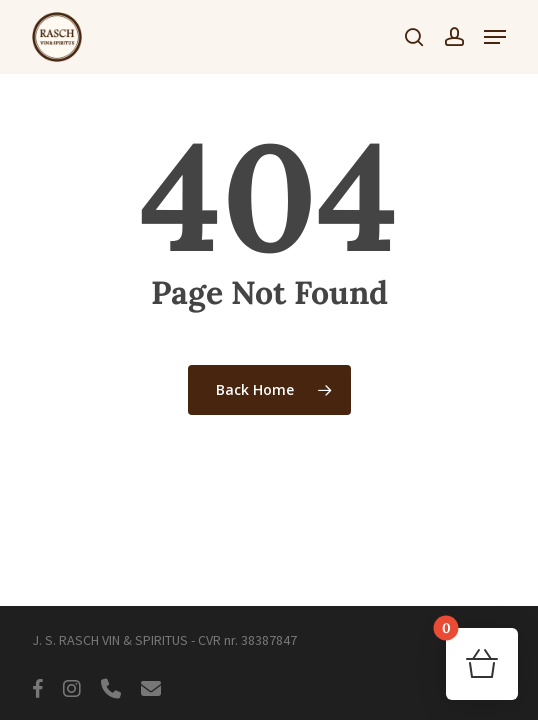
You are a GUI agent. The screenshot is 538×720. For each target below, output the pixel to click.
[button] (495, 37)
